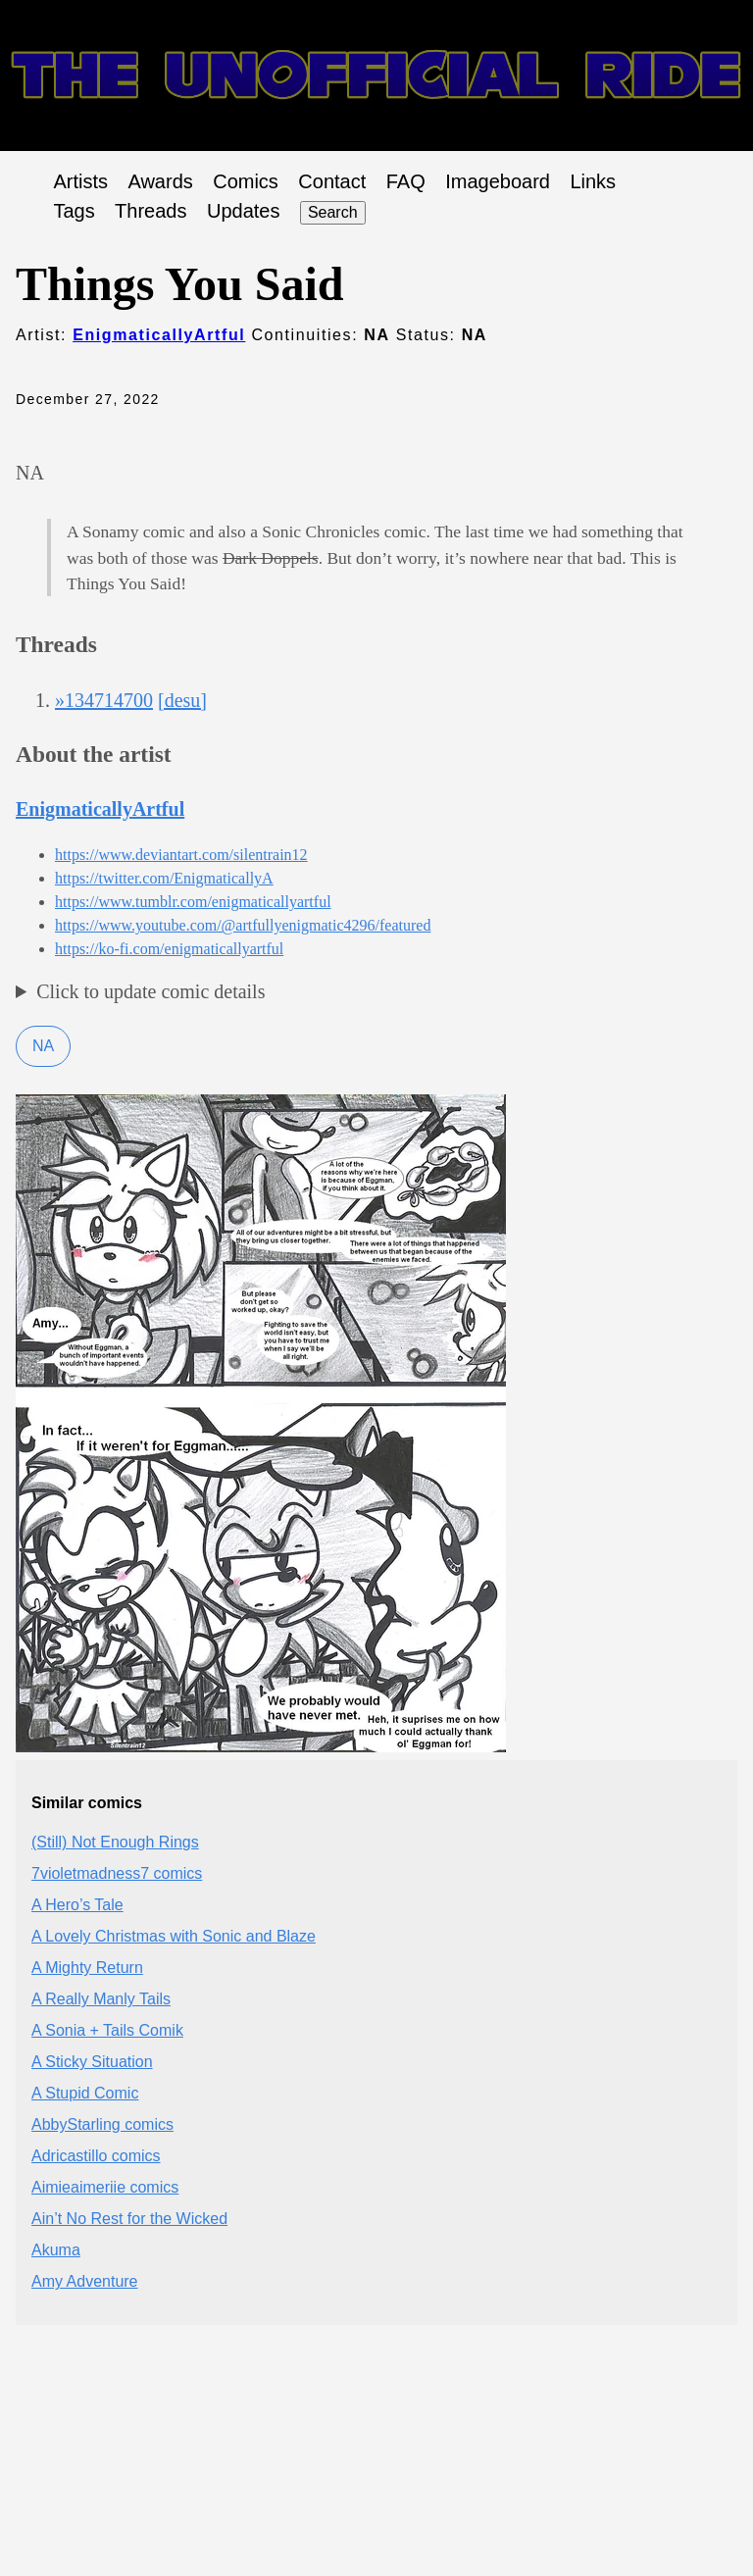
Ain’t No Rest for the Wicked (129, 2218)
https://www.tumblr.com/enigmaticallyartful (193, 901)
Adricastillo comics (96, 2155)
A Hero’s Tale (77, 1904)
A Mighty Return (87, 1967)
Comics (245, 181)
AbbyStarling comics (102, 2124)
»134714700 (104, 700)
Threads (150, 211)
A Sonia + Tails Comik (107, 2030)
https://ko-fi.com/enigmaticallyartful (169, 948)
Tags (73, 211)
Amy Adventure (84, 2281)
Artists (80, 181)
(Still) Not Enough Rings (115, 1842)
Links (593, 181)
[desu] (182, 700)
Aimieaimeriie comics (104, 2187)
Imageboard (497, 181)
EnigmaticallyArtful (159, 335)
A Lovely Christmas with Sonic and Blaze (173, 1936)
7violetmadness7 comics (116, 1873)
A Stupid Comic (84, 2093)
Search (333, 212)
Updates (243, 211)
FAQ (406, 181)
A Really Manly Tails (101, 1999)
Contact (332, 181)
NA (43, 1045)
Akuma (55, 2250)
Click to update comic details (150, 991)
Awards (159, 181)
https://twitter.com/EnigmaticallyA (164, 878)
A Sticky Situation (92, 2061)
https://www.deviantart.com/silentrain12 (181, 854)
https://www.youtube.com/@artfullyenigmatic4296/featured (242, 925)
